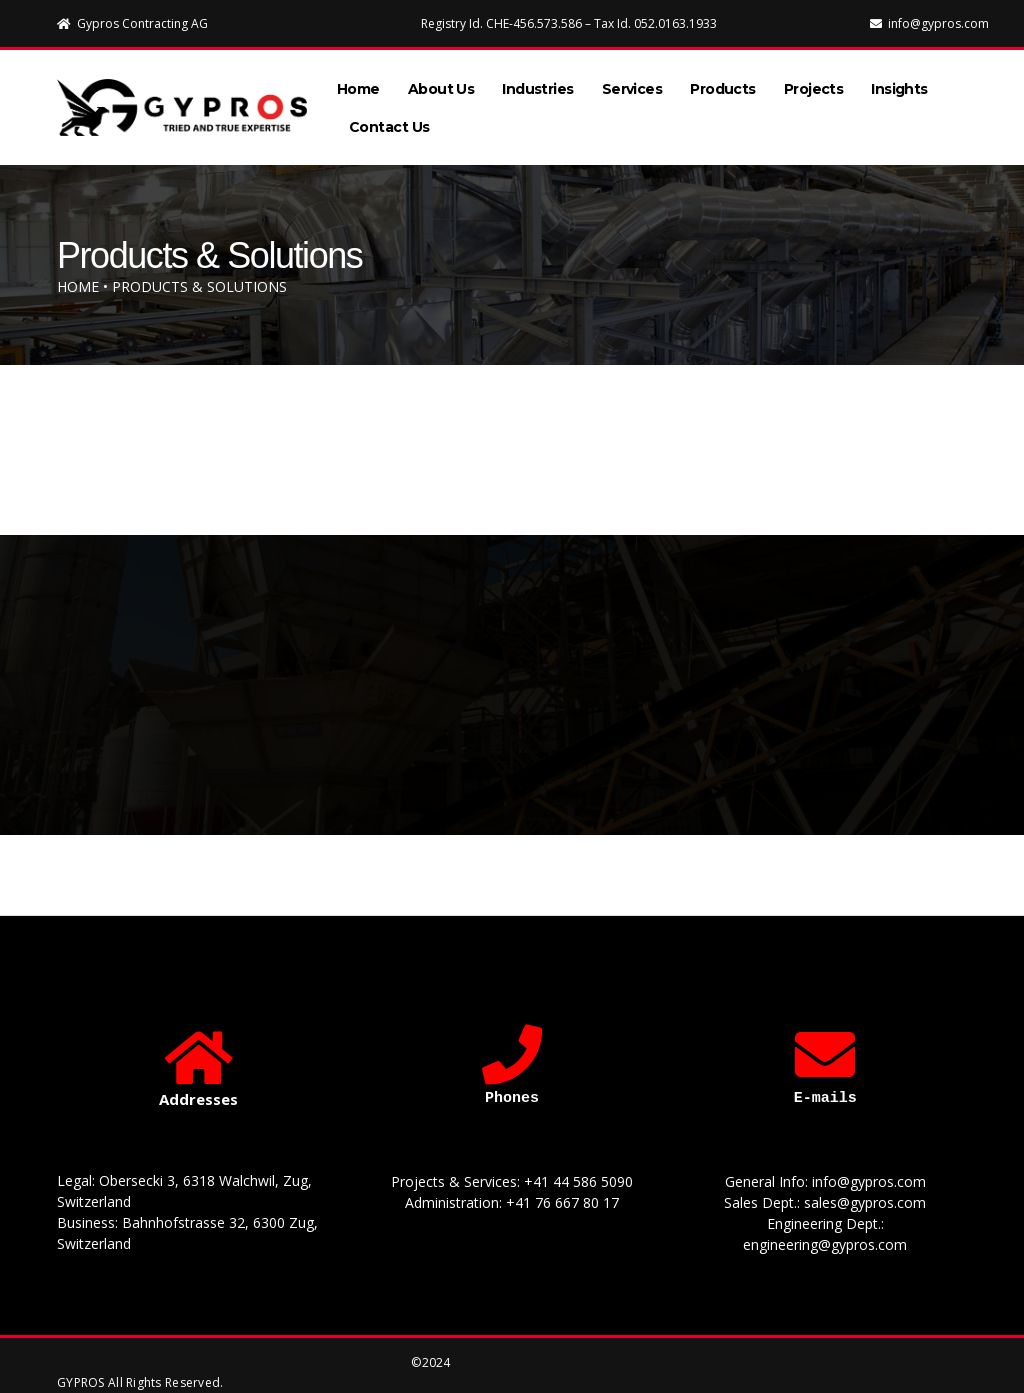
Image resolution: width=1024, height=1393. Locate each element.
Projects (814, 81)
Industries (537, 81)
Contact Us (389, 119)
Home (358, 81)
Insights (899, 81)
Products (723, 81)
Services (632, 81)
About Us (441, 81)
